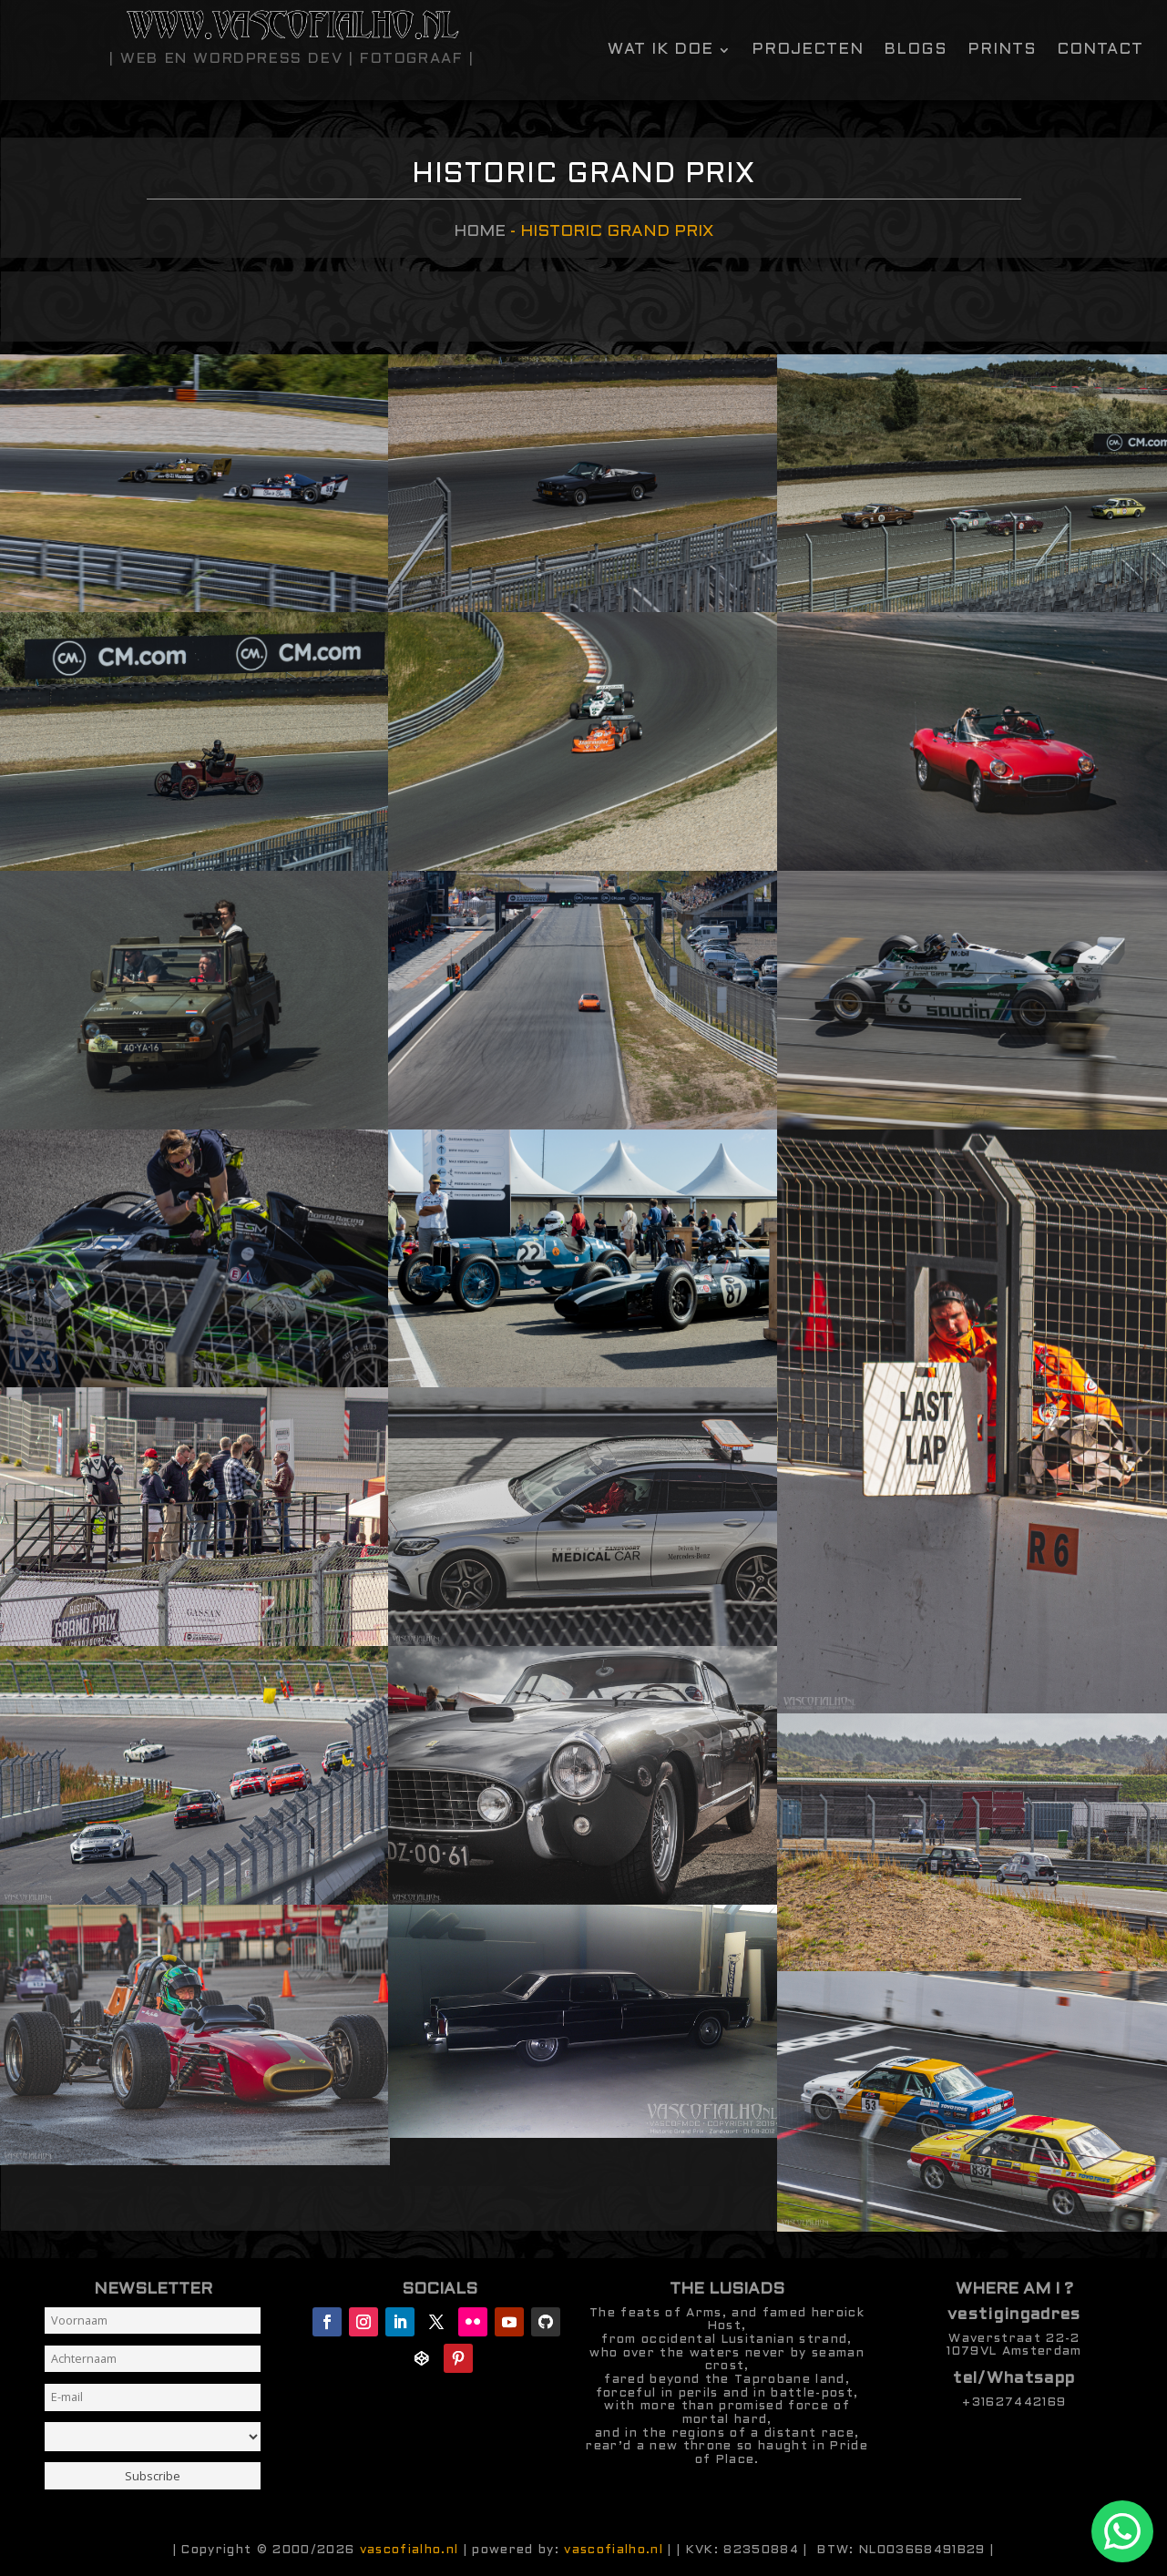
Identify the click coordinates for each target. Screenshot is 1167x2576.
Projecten (808, 50)
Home (480, 232)
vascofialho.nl (409, 2550)
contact (1100, 50)
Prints (1002, 50)
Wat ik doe (660, 50)
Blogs (915, 50)
